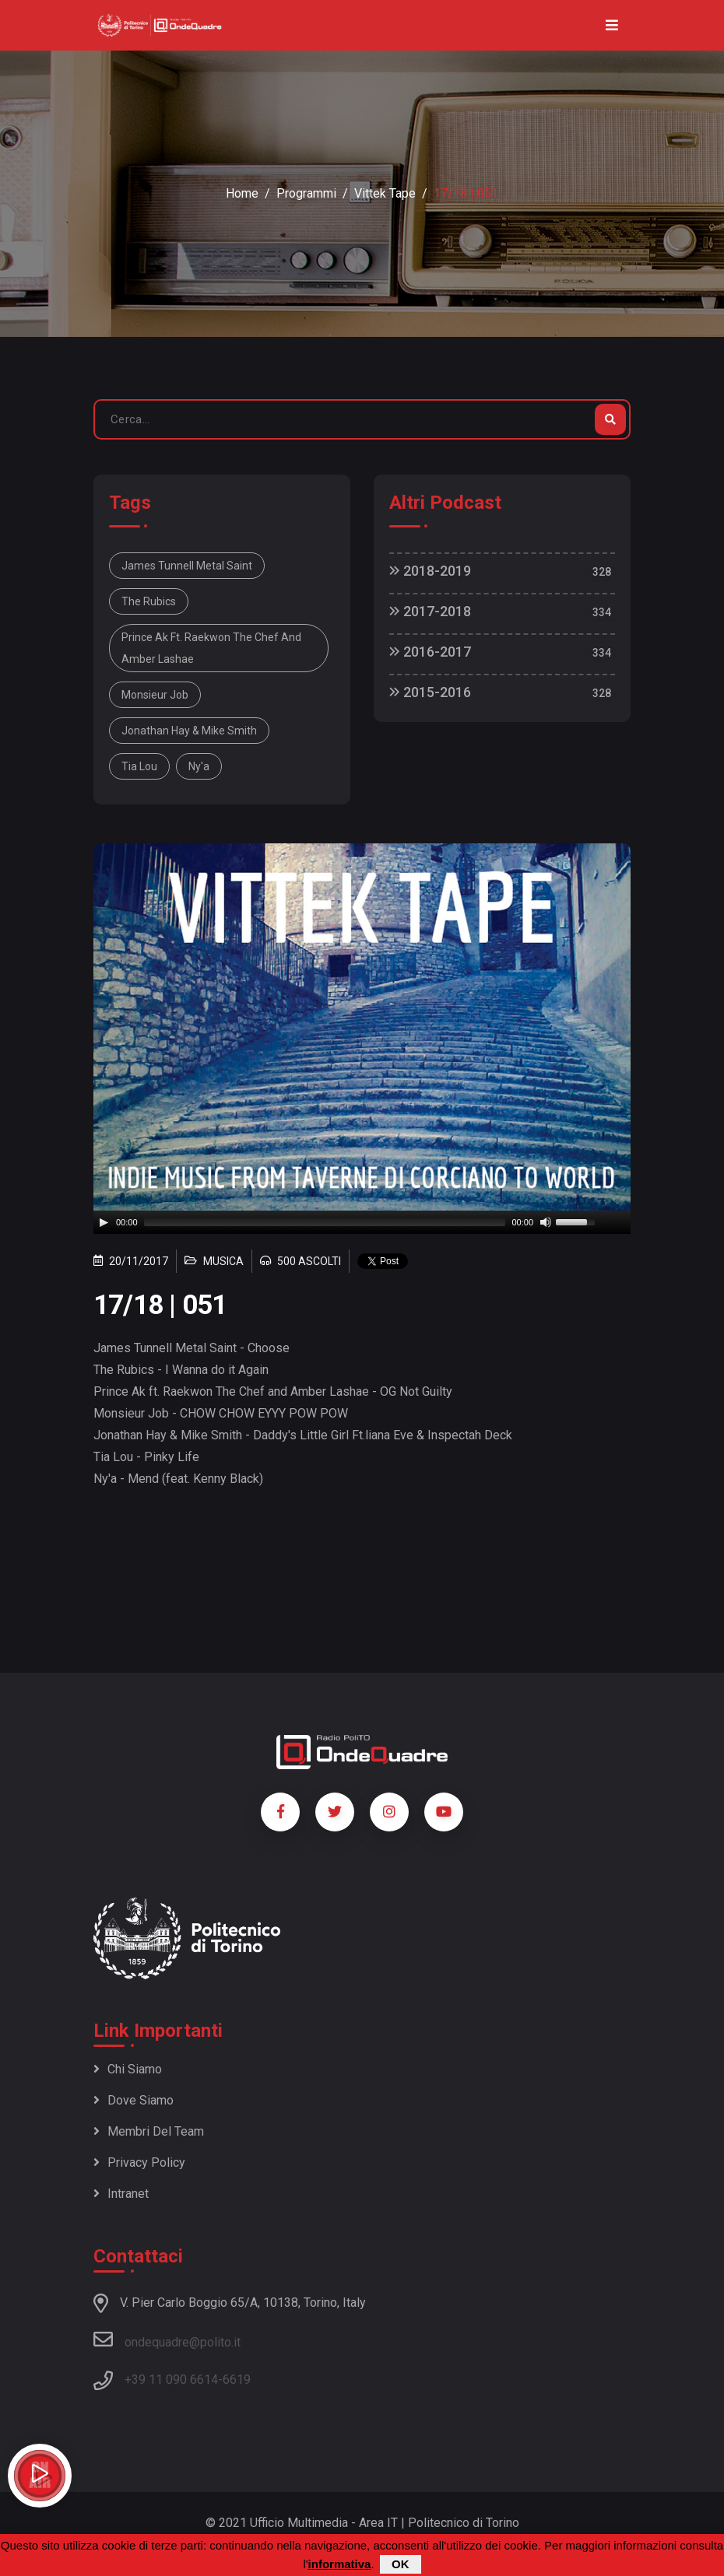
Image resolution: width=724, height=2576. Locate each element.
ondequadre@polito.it (167, 2339)
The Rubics (148, 601)
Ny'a (198, 766)
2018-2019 (430, 571)
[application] (362, 1222)
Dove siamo (133, 2100)
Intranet (121, 2193)
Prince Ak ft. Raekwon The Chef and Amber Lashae (211, 648)
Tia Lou (139, 766)
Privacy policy (139, 2162)
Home (242, 193)
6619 (237, 2379)
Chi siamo (127, 2069)
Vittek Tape (385, 193)
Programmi (306, 193)
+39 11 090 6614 (171, 2379)
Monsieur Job (154, 695)
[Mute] (545, 1222)
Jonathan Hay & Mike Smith (189, 730)
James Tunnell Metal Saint (186, 565)
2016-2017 (430, 651)
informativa (339, 2564)
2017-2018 (430, 611)
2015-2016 (430, 692)
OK (400, 2564)
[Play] (103, 1222)
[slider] (325, 1222)
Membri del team (148, 2131)
